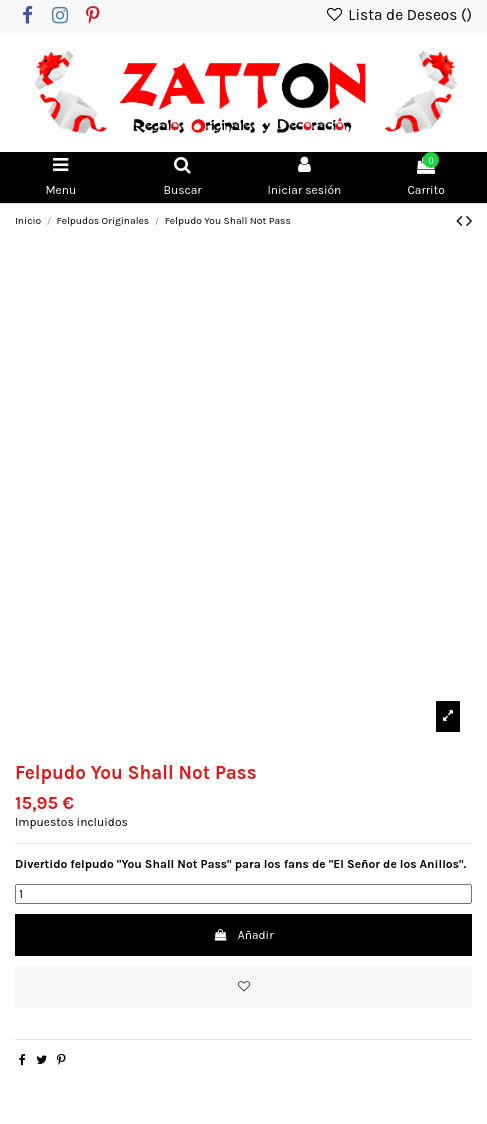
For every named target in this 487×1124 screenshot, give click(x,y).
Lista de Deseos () (398, 15)
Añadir (243, 935)
